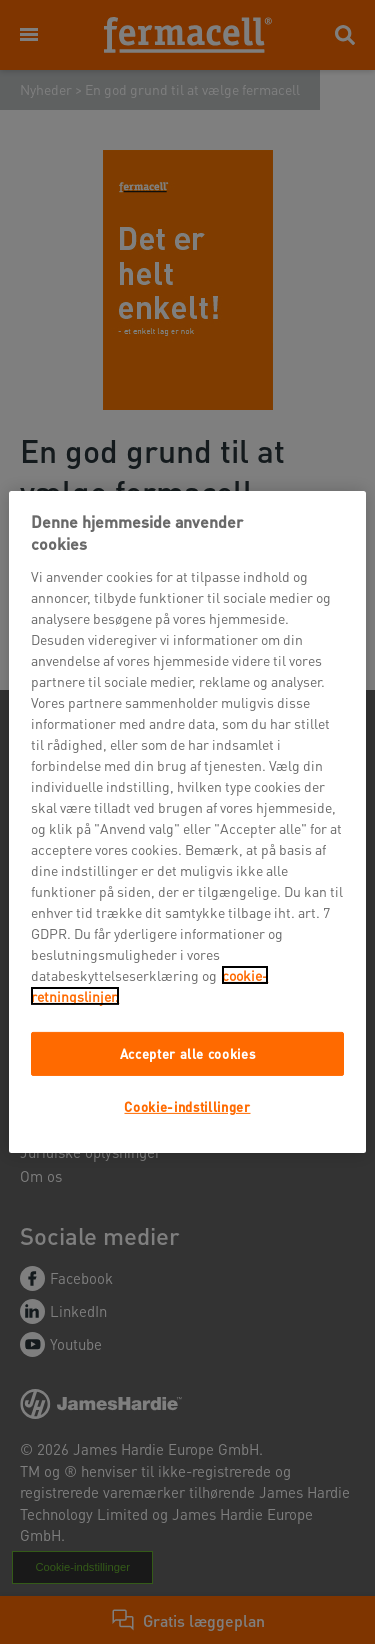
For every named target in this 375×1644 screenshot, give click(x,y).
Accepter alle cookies (188, 1053)
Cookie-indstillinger (187, 1106)
